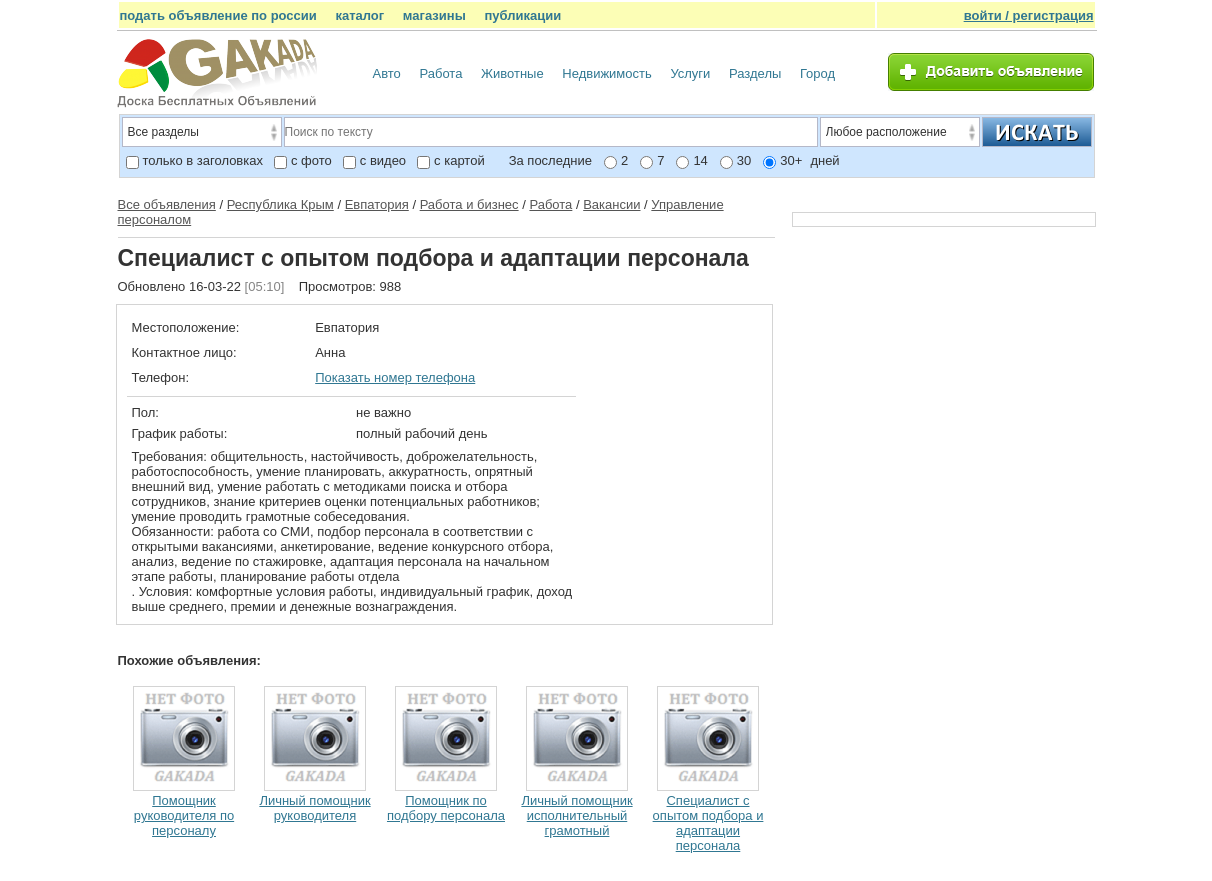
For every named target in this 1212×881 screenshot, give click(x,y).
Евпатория (377, 204)
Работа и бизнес (469, 204)
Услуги (690, 73)
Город (817, 73)
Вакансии (611, 204)
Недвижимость (606, 73)
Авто (387, 73)
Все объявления (167, 204)
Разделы (755, 73)
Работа (440, 73)
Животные (512, 73)
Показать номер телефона (395, 377)
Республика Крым (280, 204)
